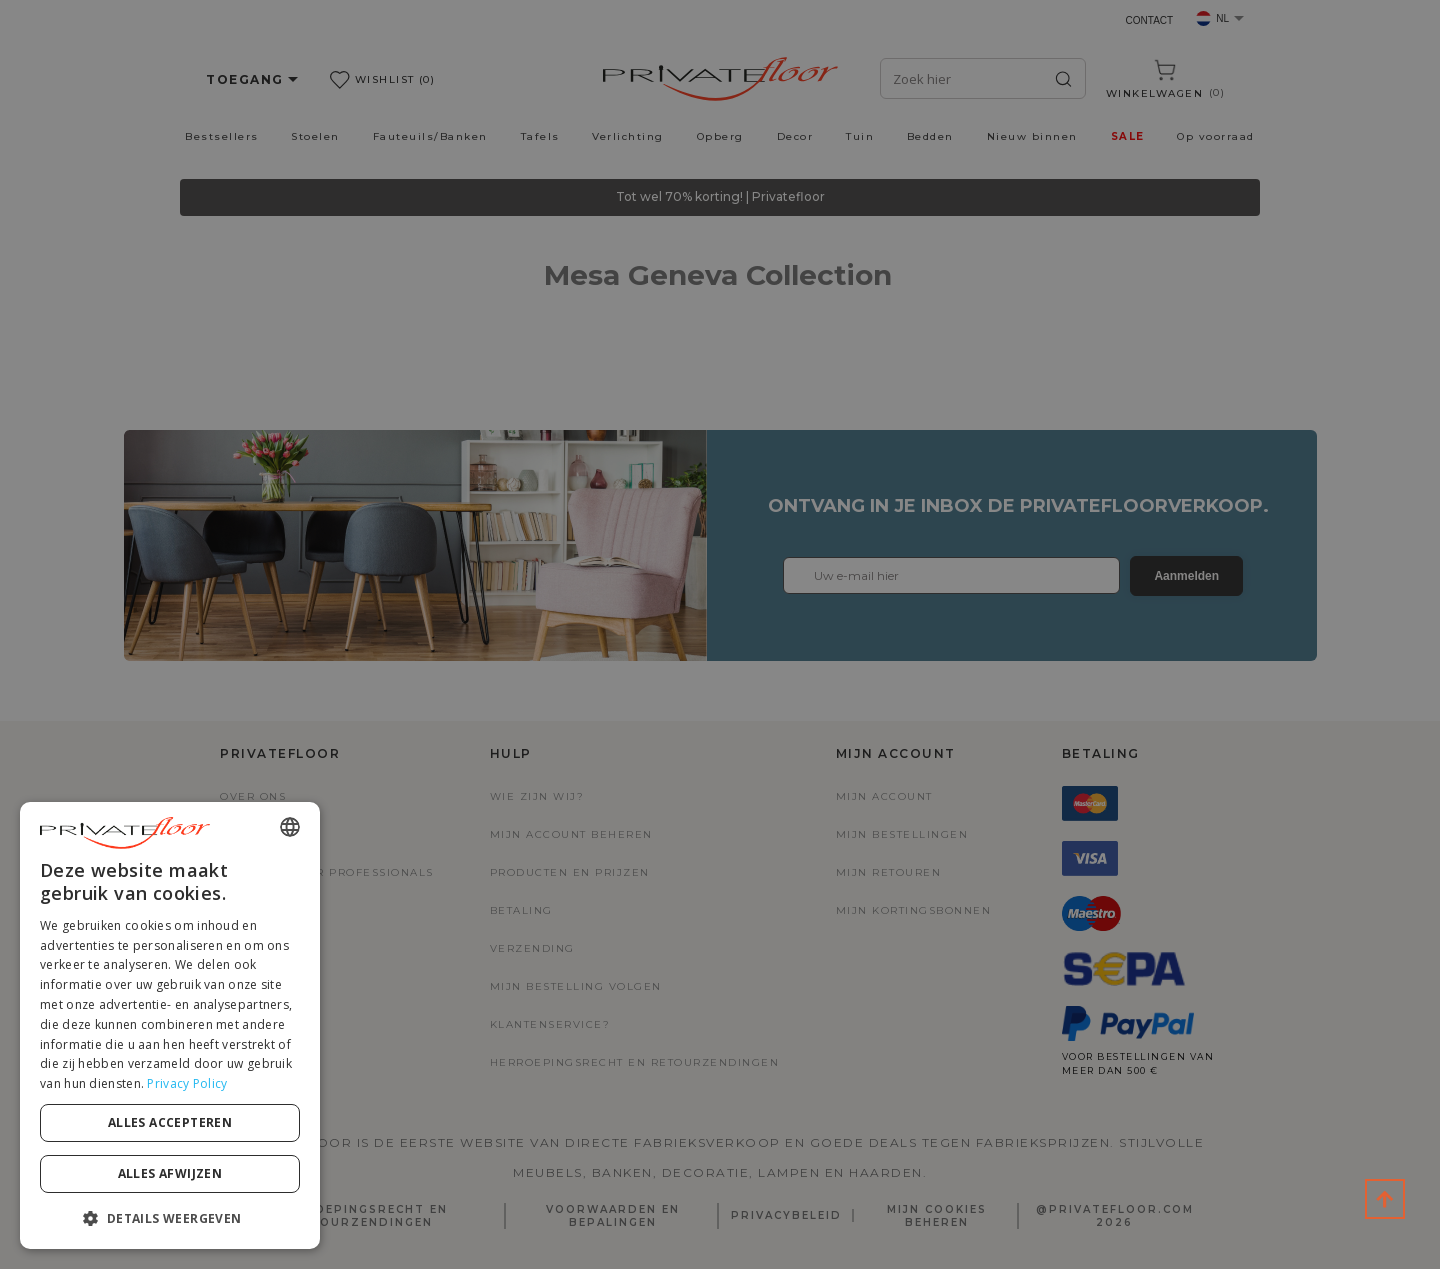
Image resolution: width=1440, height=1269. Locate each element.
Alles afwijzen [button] (170, 1173)
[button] (170, 1217)
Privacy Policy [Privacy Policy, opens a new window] (187, 1083)
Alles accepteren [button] (170, 1122)
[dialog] (170, 1025)
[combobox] (290, 827)
